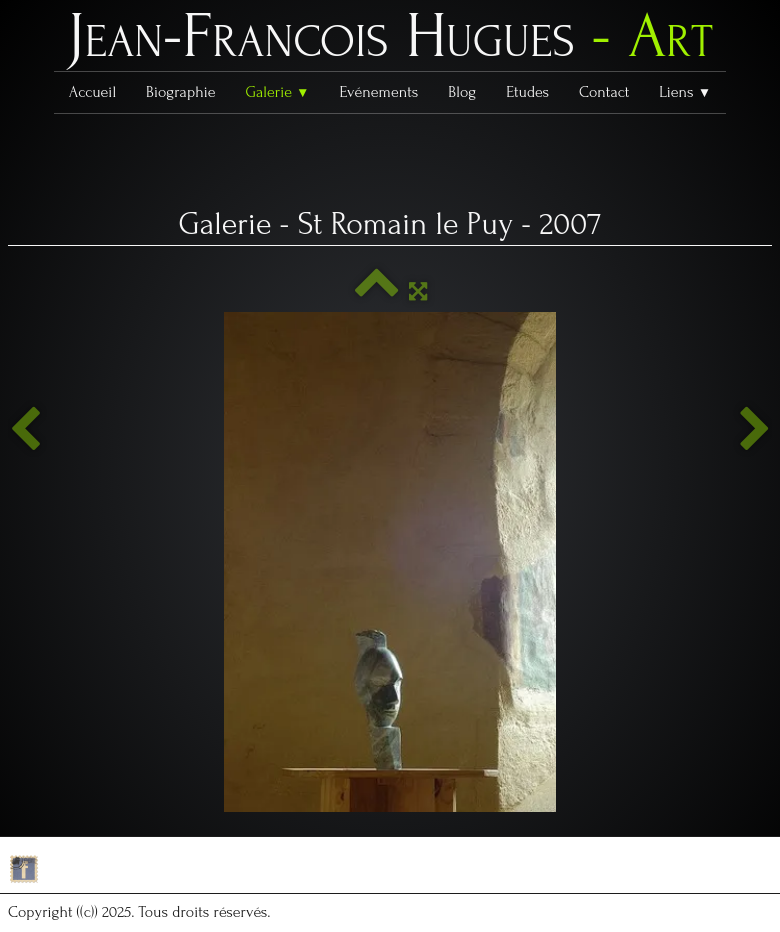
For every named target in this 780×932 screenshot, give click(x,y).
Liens (685, 92)
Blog (462, 92)
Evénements (379, 92)
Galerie (277, 92)
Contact (604, 92)
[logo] (389, 41)
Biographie (180, 92)
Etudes (527, 92)
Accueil (92, 92)
